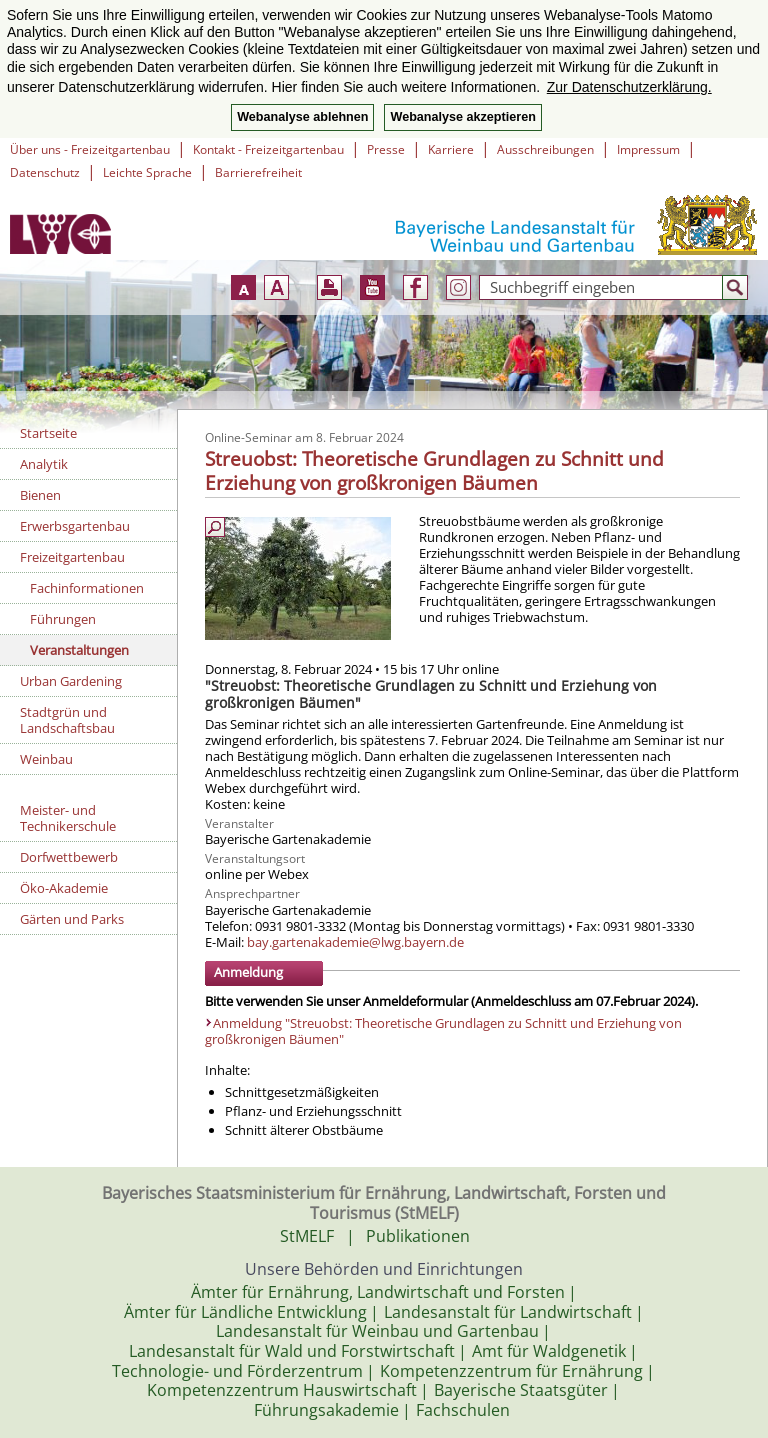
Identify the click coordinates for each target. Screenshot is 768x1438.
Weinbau (46, 759)
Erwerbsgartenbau (75, 526)
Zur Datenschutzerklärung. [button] (629, 87)
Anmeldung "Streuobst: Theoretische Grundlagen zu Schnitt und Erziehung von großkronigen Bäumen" (443, 1031)
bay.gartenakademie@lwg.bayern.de (355, 942)
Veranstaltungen (79, 650)
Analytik (44, 464)
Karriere (451, 149)
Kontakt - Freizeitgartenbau (268, 149)
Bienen (40, 495)
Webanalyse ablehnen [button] (302, 117)
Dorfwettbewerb (69, 857)
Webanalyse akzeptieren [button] (462, 117)
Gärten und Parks (72, 919)
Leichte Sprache (147, 172)
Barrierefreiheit (258, 172)
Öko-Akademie (64, 888)
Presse (386, 149)
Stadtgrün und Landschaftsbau (67, 720)
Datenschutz (45, 172)
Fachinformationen (87, 588)
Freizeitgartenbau (72, 557)
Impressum (648, 149)
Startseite (48, 433)
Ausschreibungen (545, 149)
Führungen (63, 619)
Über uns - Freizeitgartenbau (90, 149)
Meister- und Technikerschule (68, 818)
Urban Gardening (71, 681)
